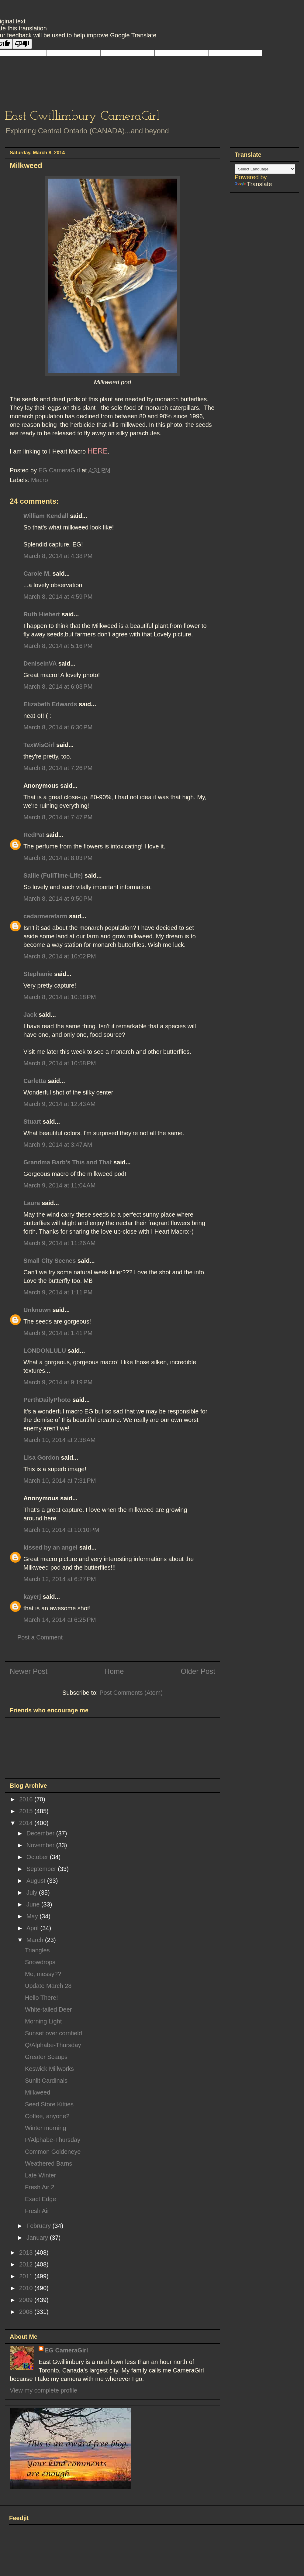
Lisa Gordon (41, 1457)
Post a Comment (40, 1637)
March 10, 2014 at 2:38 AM (59, 1440)
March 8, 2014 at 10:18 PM (59, 997)
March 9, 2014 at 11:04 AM (59, 1185)
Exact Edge (40, 2199)
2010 (26, 2288)
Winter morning (45, 2128)
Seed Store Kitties (49, 2104)
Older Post (198, 1671)
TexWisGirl (39, 745)
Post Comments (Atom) (131, 1692)
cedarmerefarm (45, 916)
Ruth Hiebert (41, 614)
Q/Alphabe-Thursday (53, 2045)
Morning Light (43, 2021)
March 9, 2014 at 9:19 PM (57, 1382)
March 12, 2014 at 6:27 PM (59, 1579)
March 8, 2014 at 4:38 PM (57, 556)
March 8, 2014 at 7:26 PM (57, 768)
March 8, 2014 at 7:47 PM (57, 817)
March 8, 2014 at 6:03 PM (57, 686)
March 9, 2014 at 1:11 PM (57, 1292)
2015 (26, 1811)
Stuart (32, 1121)
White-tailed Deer (48, 2009)
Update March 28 (48, 1985)
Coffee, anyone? (47, 2116)
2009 (26, 2300)
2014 (26, 1823)
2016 (26, 1799)
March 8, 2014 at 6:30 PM (57, 727)
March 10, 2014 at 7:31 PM (59, 1480)
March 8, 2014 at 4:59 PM (57, 596)
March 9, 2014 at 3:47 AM (57, 1144)
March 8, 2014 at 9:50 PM (57, 898)
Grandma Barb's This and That (67, 1162)
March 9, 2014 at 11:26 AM (59, 1243)
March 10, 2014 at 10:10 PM (61, 1529)
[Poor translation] (22, 44)
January (38, 2237)
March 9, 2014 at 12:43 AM (59, 1104)
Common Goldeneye (53, 2151)
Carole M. (37, 573)
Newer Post (28, 1671)
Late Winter (40, 2175)
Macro (39, 480)
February (39, 2225)
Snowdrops (40, 1962)
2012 (26, 2264)
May (33, 1916)
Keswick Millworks (49, 2068)
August (36, 1880)
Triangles (37, 1950)
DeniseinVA (40, 663)
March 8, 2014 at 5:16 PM (57, 645)
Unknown (37, 1310)
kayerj (32, 1596)
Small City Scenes (49, 1260)
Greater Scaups (46, 2057)
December (41, 1833)
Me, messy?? (43, 1974)
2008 (26, 2311)
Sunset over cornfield (53, 2033)
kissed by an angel (50, 1547)
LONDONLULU (44, 1350)
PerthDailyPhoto (47, 1399)
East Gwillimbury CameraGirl (82, 116)
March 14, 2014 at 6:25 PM (59, 1619)
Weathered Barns (48, 2163)
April (33, 1928)
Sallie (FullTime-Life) (53, 875)
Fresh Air (37, 2211)
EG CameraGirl (66, 2350)
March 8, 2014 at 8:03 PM (57, 858)
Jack (30, 1014)
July (32, 1892)
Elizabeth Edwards (50, 704)
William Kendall (45, 515)
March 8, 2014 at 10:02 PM (59, 956)
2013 (26, 2252)
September (42, 1868)
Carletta (34, 1080)
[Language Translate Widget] (265, 169)
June (33, 1904)
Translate (253, 184)
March (35, 1940)
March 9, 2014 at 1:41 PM (57, 1333)
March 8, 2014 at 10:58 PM (59, 1063)
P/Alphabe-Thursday (52, 2139)
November (41, 1845)
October (38, 1857)
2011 (26, 2276)
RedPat (33, 834)
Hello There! (41, 1997)
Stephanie (38, 974)
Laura (31, 1203)
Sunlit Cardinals (46, 2080)
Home (114, 1671)
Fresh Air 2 (39, 2187)
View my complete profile (43, 2390)
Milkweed (37, 2092)
